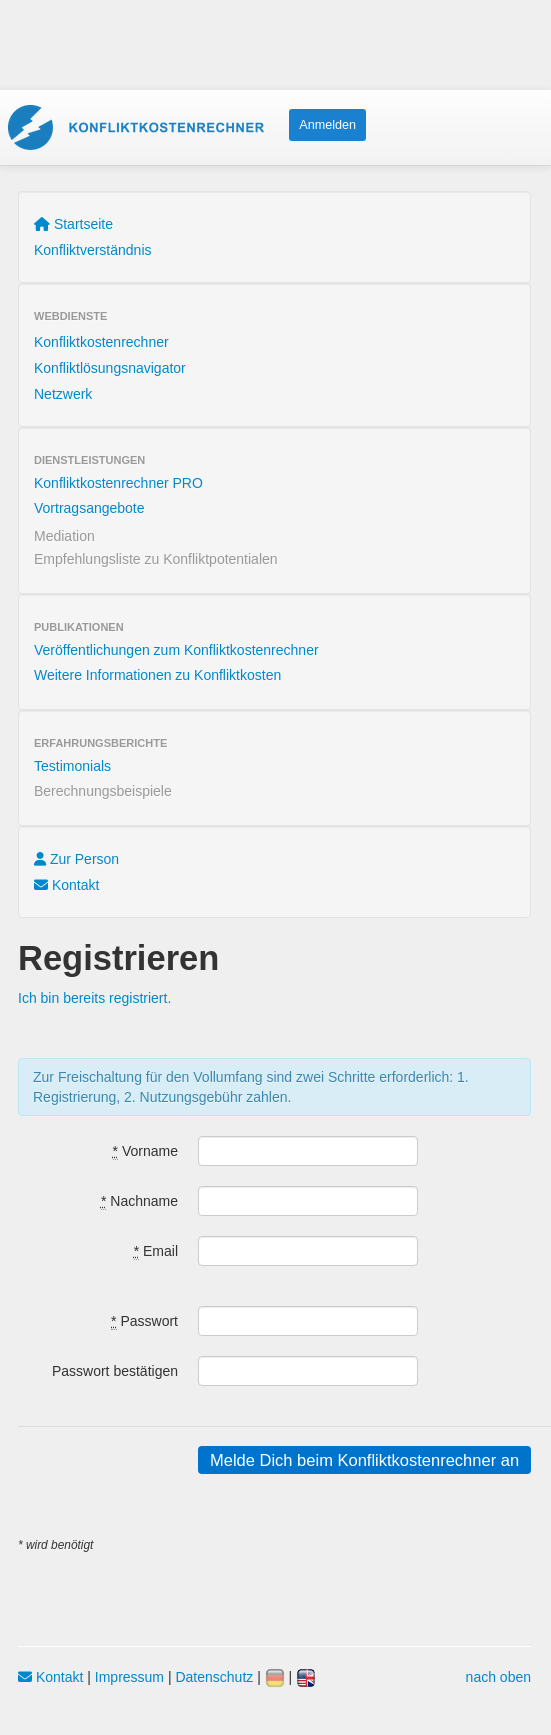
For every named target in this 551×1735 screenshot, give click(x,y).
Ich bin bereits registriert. (94, 998)
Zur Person (76, 859)
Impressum (129, 1677)
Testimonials (72, 766)
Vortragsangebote (89, 508)
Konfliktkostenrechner (101, 342)
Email (156, 1251)
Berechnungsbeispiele (103, 791)
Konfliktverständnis (93, 250)
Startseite (73, 224)
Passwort (144, 1321)
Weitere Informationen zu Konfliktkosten (157, 675)
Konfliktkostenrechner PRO (118, 483)
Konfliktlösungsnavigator (110, 368)
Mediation (64, 536)
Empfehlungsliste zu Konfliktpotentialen (156, 559)
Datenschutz (214, 1677)
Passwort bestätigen (115, 1371)
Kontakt (66, 885)
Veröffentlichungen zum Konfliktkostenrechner (176, 650)
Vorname (145, 1151)
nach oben (498, 1677)
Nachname (139, 1201)
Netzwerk (63, 394)
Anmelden (327, 125)
